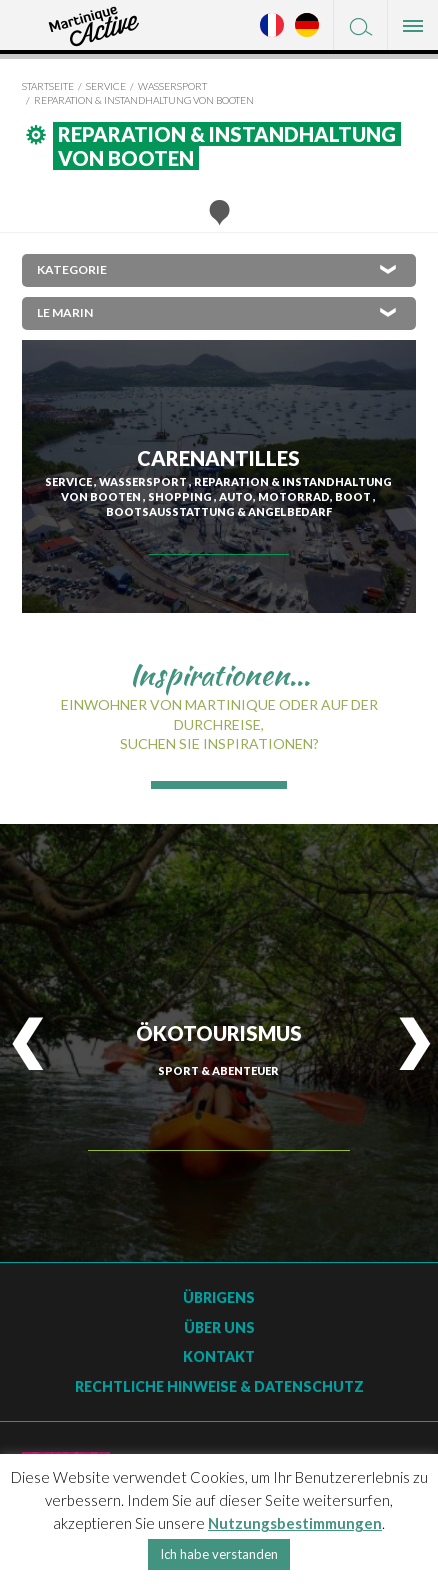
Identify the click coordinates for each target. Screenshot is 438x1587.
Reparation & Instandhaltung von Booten (144, 100)
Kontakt (219, 1356)
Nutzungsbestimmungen (295, 1523)
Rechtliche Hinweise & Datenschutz (219, 1386)
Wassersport (172, 86)
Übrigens (219, 1297)
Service (106, 86)
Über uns (219, 1327)
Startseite (48, 86)
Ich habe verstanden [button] (219, 1554)
